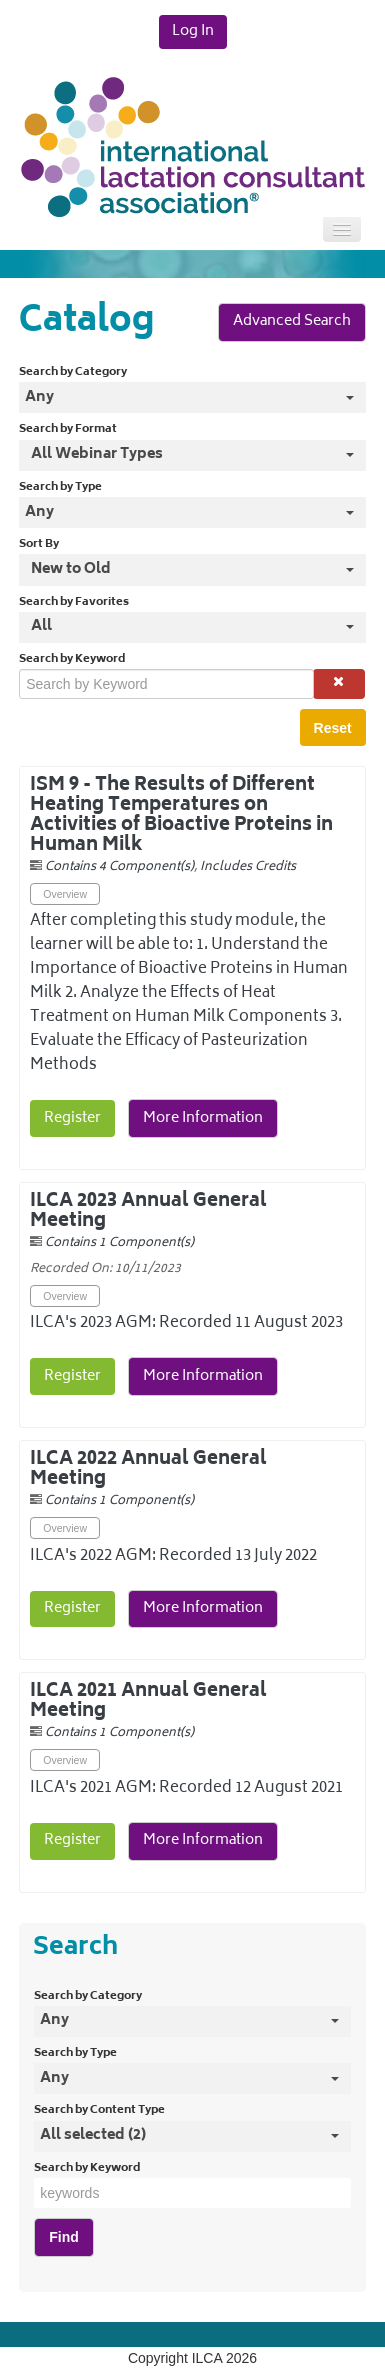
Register (72, 1118)
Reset (333, 728)
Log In (193, 31)
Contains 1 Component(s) (119, 1243)
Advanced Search (292, 321)
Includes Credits (248, 867)
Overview (65, 894)
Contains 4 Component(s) (119, 867)
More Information (203, 1118)
